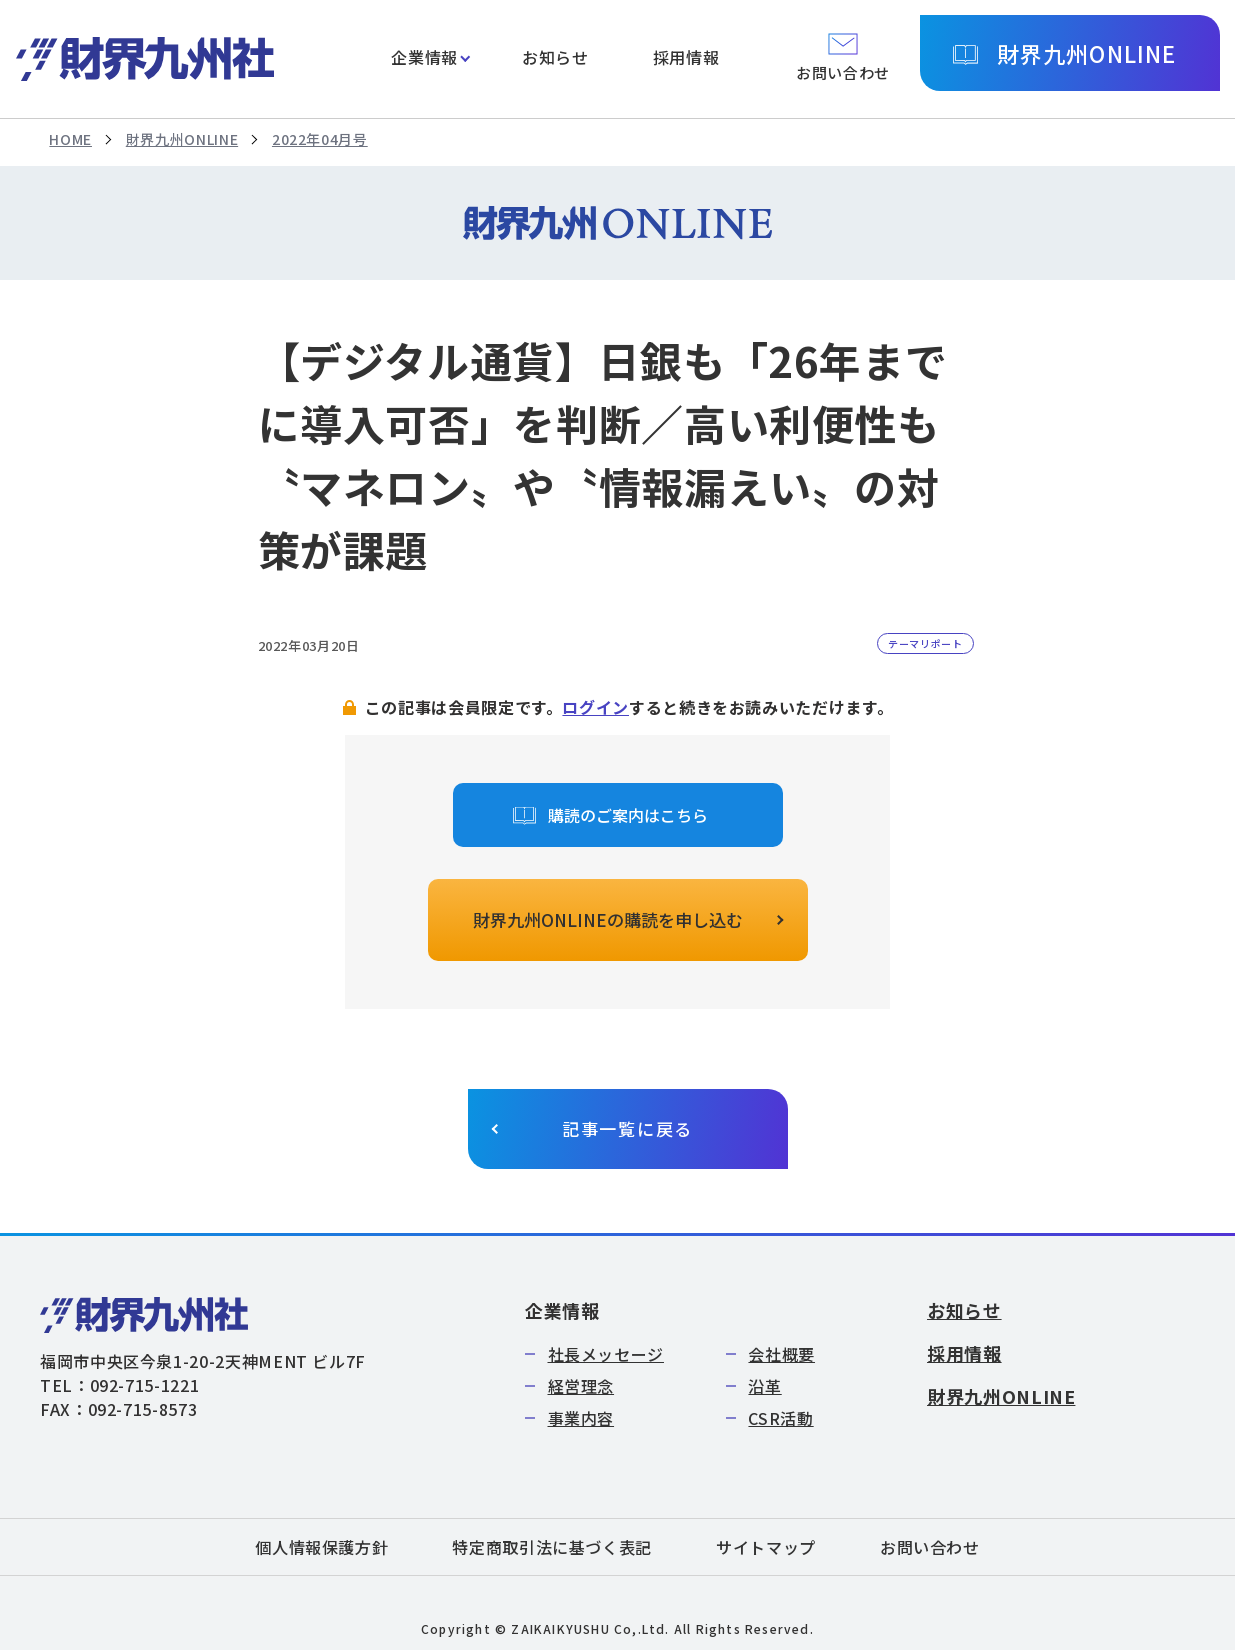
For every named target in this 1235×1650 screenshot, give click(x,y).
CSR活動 (780, 1418)
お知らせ (555, 57)
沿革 (764, 1386)
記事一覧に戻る (627, 1128)
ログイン (595, 707)
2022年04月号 (320, 139)
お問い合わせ (930, 1547)
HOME (70, 139)
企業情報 (424, 57)
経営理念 (581, 1386)
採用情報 (686, 57)
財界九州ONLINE (1086, 53)
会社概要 (781, 1354)
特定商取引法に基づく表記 (552, 1547)
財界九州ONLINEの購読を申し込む (608, 919)
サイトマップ (766, 1547)
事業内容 (581, 1418)
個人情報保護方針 (321, 1547)
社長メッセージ (606, 1354)
